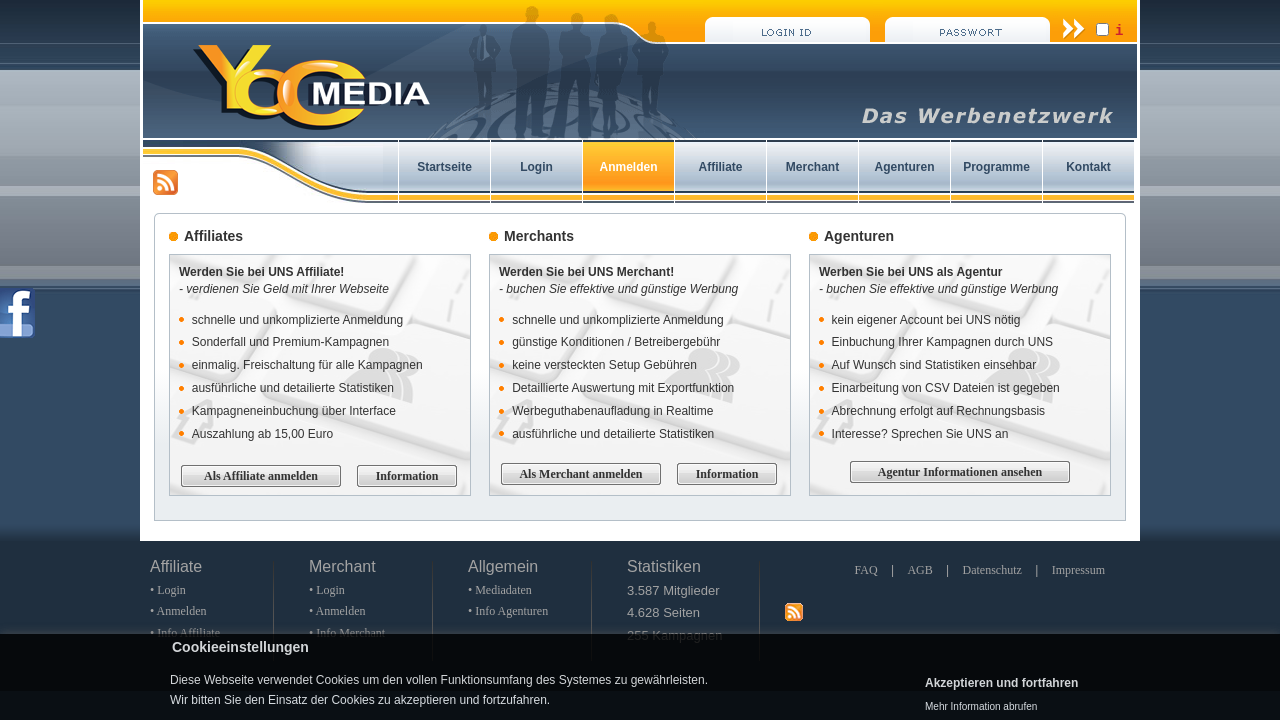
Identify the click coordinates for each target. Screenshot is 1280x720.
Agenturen (905, 167)
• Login (168, 590)
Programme (996, 167)
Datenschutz (992, 570)
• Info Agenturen (508, 611)
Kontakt (1088, 167)
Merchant (812, 167)
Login (536, 167)
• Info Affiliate (185, 633)
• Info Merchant (347, 633)
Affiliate (720, 167)
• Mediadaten (500, 590)
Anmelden (628, 167)
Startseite (444, 167)
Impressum (1078, 570)
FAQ (865, 570)
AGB (919, 570)
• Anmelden (178, 611)
